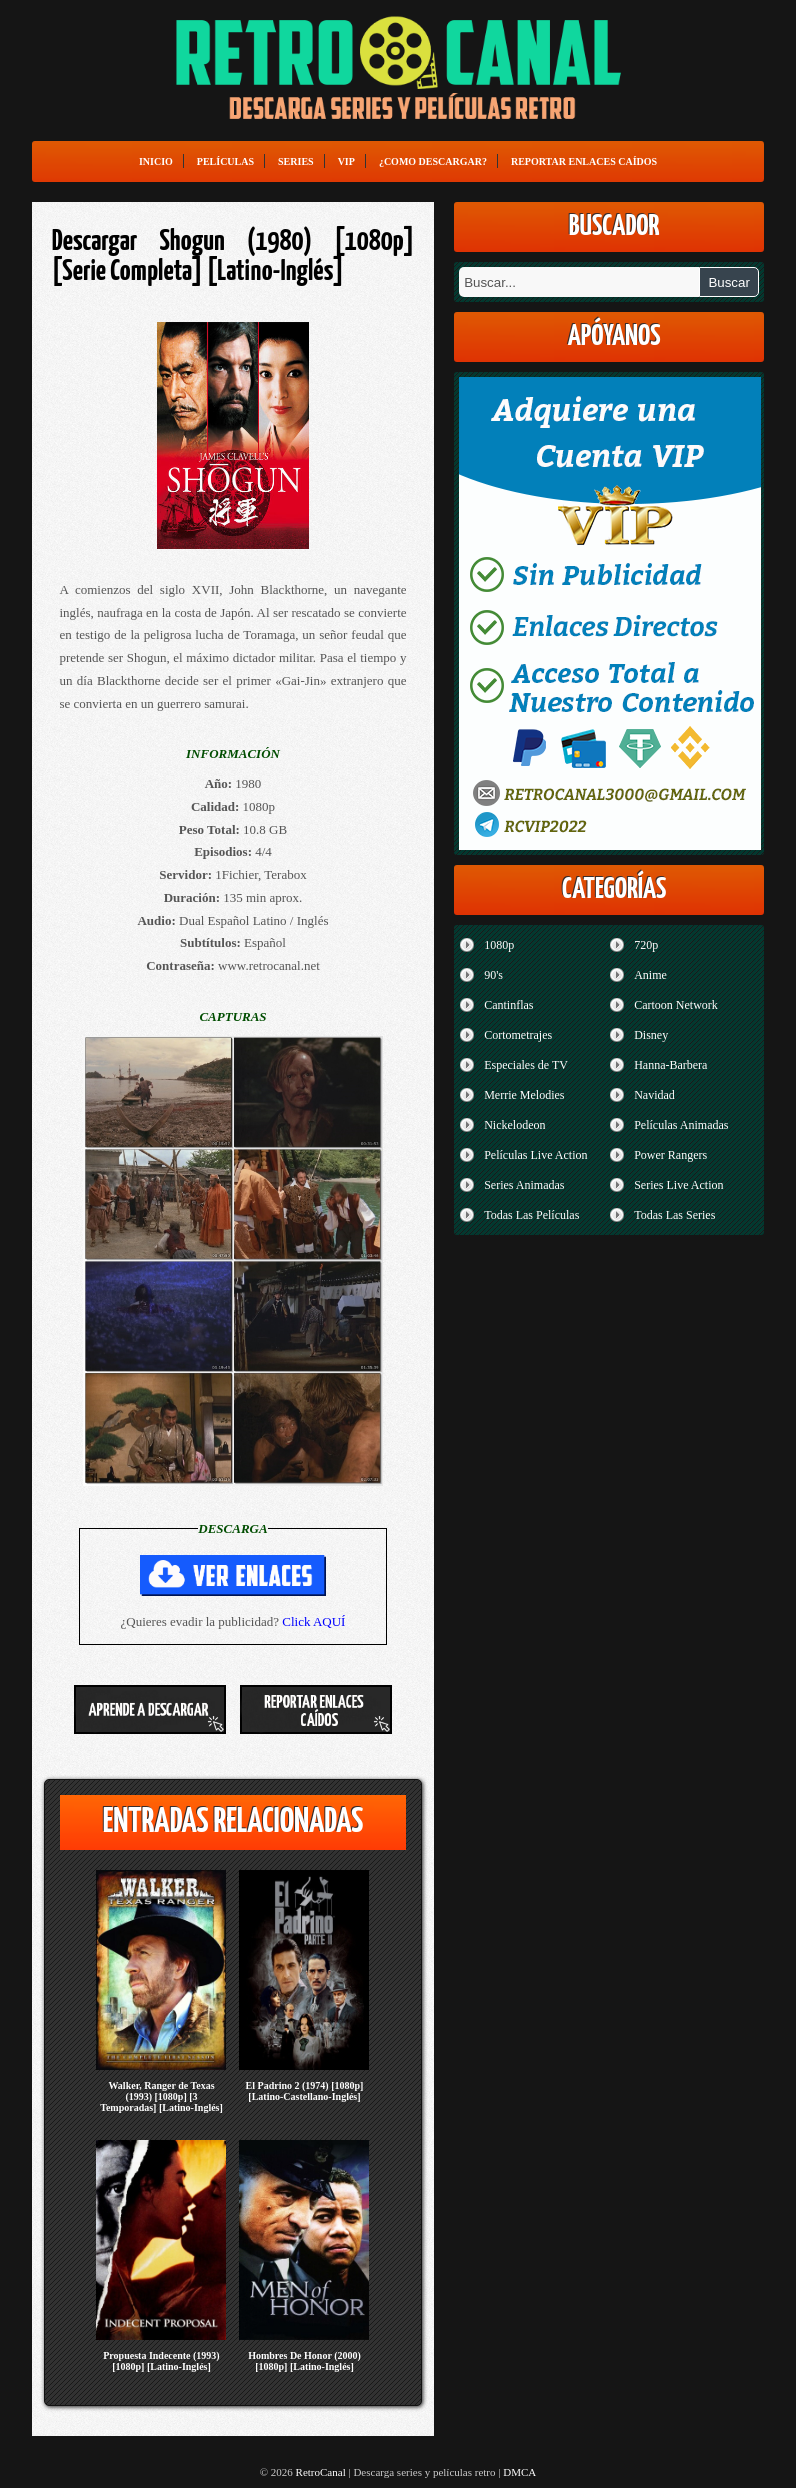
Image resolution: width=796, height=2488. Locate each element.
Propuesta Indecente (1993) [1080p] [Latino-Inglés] (161, 2361)
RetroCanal (321, 2472)
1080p (499, 945)
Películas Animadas (681, 1125)
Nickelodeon (514, 1125)
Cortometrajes (518, 1035)
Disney (651, 1035)
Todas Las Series (674, 1215)
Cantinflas (508, 1005)
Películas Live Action (535, 1155)
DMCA (519, 2472)
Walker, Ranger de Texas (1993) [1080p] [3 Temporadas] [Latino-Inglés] (161, 2096)
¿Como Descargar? (433, 161)
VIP (346, 161)
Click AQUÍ (313, 1621)
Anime (650, 975)
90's (493, 975)
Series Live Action (678, 1185)
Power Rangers (670, 1155)
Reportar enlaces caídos (584, 161)
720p (646, 945)
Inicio (156, 161)
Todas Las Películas (531, 1215)
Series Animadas (524, 1185)
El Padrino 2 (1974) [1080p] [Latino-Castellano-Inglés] (305, 2091)
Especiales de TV (526, 1065)
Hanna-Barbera (670, 1065)
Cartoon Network (676, 1005)
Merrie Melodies (524, 1095)
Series (296, 161)
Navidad (654, 1095)
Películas (225, 161)
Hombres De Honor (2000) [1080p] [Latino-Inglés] (304, 2361)
